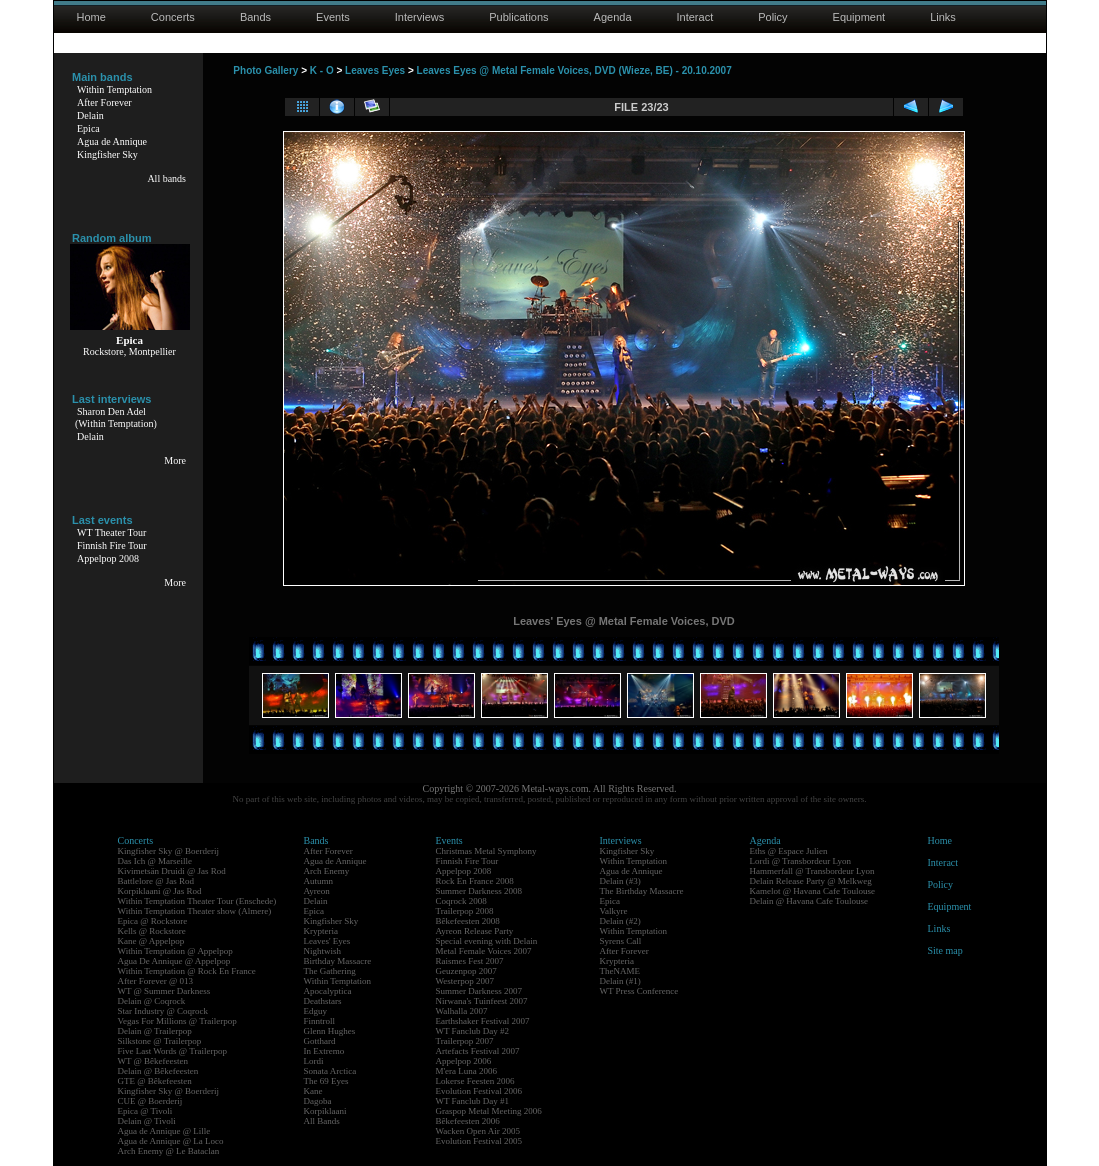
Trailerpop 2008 (465, 911)
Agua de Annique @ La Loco (171, 1141)
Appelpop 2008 (108, 558)
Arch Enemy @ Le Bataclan (169, 1151)
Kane (313, 1091)
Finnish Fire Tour (112, 545)
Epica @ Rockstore (153, 921)
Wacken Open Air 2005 (478, 1131)
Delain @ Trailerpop (155, 1031)
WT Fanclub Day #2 (473, 1031)
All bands (166, 178)
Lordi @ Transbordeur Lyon (801, 861)
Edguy (316, 1011)
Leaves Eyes (375, 70)
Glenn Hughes (330, 1031)
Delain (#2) (620, 921)
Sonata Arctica (330, 1071)
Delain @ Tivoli (147, 1121)
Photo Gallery (265, 70)
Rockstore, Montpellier (129, 351)
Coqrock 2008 (461, 901)
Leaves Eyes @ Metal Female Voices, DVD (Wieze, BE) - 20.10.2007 (574, 70)
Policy (772, 17)
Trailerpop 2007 (465, 1041)
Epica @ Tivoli (145, 1111)
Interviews (420, 17)
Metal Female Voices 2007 (484, 951)
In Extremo (324, 1051)
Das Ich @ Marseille (155, 861)
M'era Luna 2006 (467, 1071)
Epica (88, 128)
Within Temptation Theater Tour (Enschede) (197, 901)
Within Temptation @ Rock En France (187, 971)
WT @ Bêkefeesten (153, 1061)
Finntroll (320, 1021)
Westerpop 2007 (465, 981)
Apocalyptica (328, 991)
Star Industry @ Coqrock (163, 1011)
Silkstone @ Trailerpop (160, 1041)
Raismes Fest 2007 (470, 961)
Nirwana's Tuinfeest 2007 (482, 1001)
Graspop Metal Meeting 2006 (489, 1111)
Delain (90, 115)
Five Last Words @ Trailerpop (172, 1051)
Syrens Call (621, 941)
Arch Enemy (327, 871)
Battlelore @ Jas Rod (156, 881)
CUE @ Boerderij (150, 1101)
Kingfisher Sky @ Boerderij (169, 851)
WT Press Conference (639, 991)
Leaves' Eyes (327, 941)
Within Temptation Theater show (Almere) (195, 911)
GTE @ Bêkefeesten (155, 1081)
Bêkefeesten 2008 (468, 921)
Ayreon (317, 891)
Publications (518, 17)
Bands (255, 17)
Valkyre (614, 911)
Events (333, 17)
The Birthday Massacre (642, 891)
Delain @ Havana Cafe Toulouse (809, 901)
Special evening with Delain (487, 941)
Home (91, 17)
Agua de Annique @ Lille (164, 1131)
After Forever (104, 102)
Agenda (613, 17)
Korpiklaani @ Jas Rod (160, 891)
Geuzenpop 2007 (466, 971)
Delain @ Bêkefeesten (158, 1071)
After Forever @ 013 (156, 981)
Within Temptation (114, 89)
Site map (945, 950)
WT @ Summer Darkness (164, 991)
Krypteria (321, 931)
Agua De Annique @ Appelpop (174, 961)
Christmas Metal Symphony (486, 851)
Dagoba (318, 1101)
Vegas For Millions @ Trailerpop (177, 1021)
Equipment (859, 17)
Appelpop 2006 (464, 1061)
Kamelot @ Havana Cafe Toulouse (812, 891)
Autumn (319, 881)
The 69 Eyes (326, 1081)
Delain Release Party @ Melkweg (811, 881)
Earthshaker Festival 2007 (483, 1021)
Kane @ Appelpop (151, 941)
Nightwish (323, 951)
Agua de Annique (112, 141)
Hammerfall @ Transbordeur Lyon (812, 871)
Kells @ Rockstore (152, 931)
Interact (695, 17)
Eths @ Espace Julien (789, 851)
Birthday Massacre (338, 961)
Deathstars (323, 1001)
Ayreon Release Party (475, 931)
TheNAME (620, 971)
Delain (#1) (620, 981)
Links (943, 17)
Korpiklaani (325, 1111)
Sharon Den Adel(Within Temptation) (116, 417)
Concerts (173, 17)
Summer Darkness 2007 (479, 991)
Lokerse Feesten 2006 (475, 1081)
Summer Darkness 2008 (479, 891)
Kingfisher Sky (107, 154)
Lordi (314, 1061)
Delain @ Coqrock (152, 1001)
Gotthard (320, 1041)
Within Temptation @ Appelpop (175, 951)
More (175, 460)
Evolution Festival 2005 (479, 1141)
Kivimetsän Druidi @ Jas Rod (172, 871)
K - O (322, 70)
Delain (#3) (620, 881)
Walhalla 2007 (462, 1011)
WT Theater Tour (111, 532)
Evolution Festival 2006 (479, 1091)
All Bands (322, 1121)
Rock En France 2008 (475, 881)
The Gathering (330, 971)
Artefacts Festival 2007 (478, 1051)
